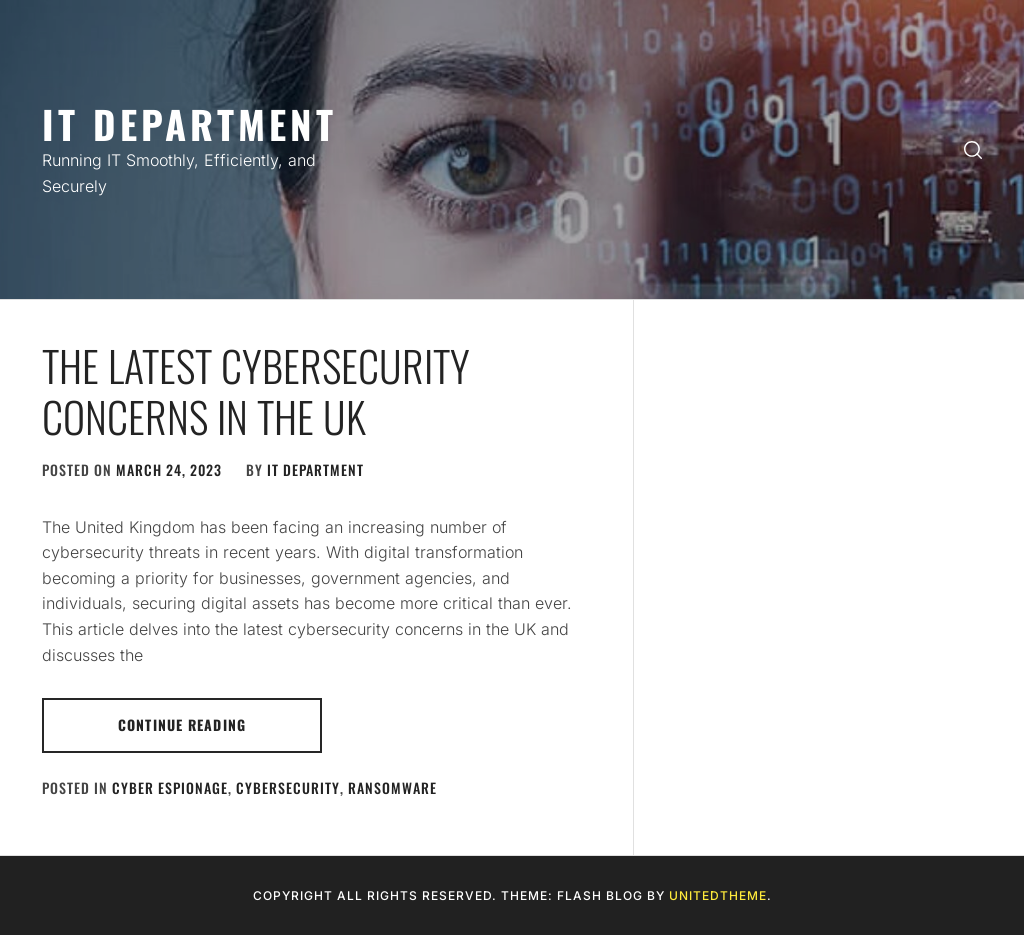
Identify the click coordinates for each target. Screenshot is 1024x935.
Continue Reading (182, 724)
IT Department (189, 123)
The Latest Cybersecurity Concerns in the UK (256, 390)
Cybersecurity (288, 787)
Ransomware (392, 787)
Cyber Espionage (170, 787)
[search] (973, 149)
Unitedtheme (718, 895)
